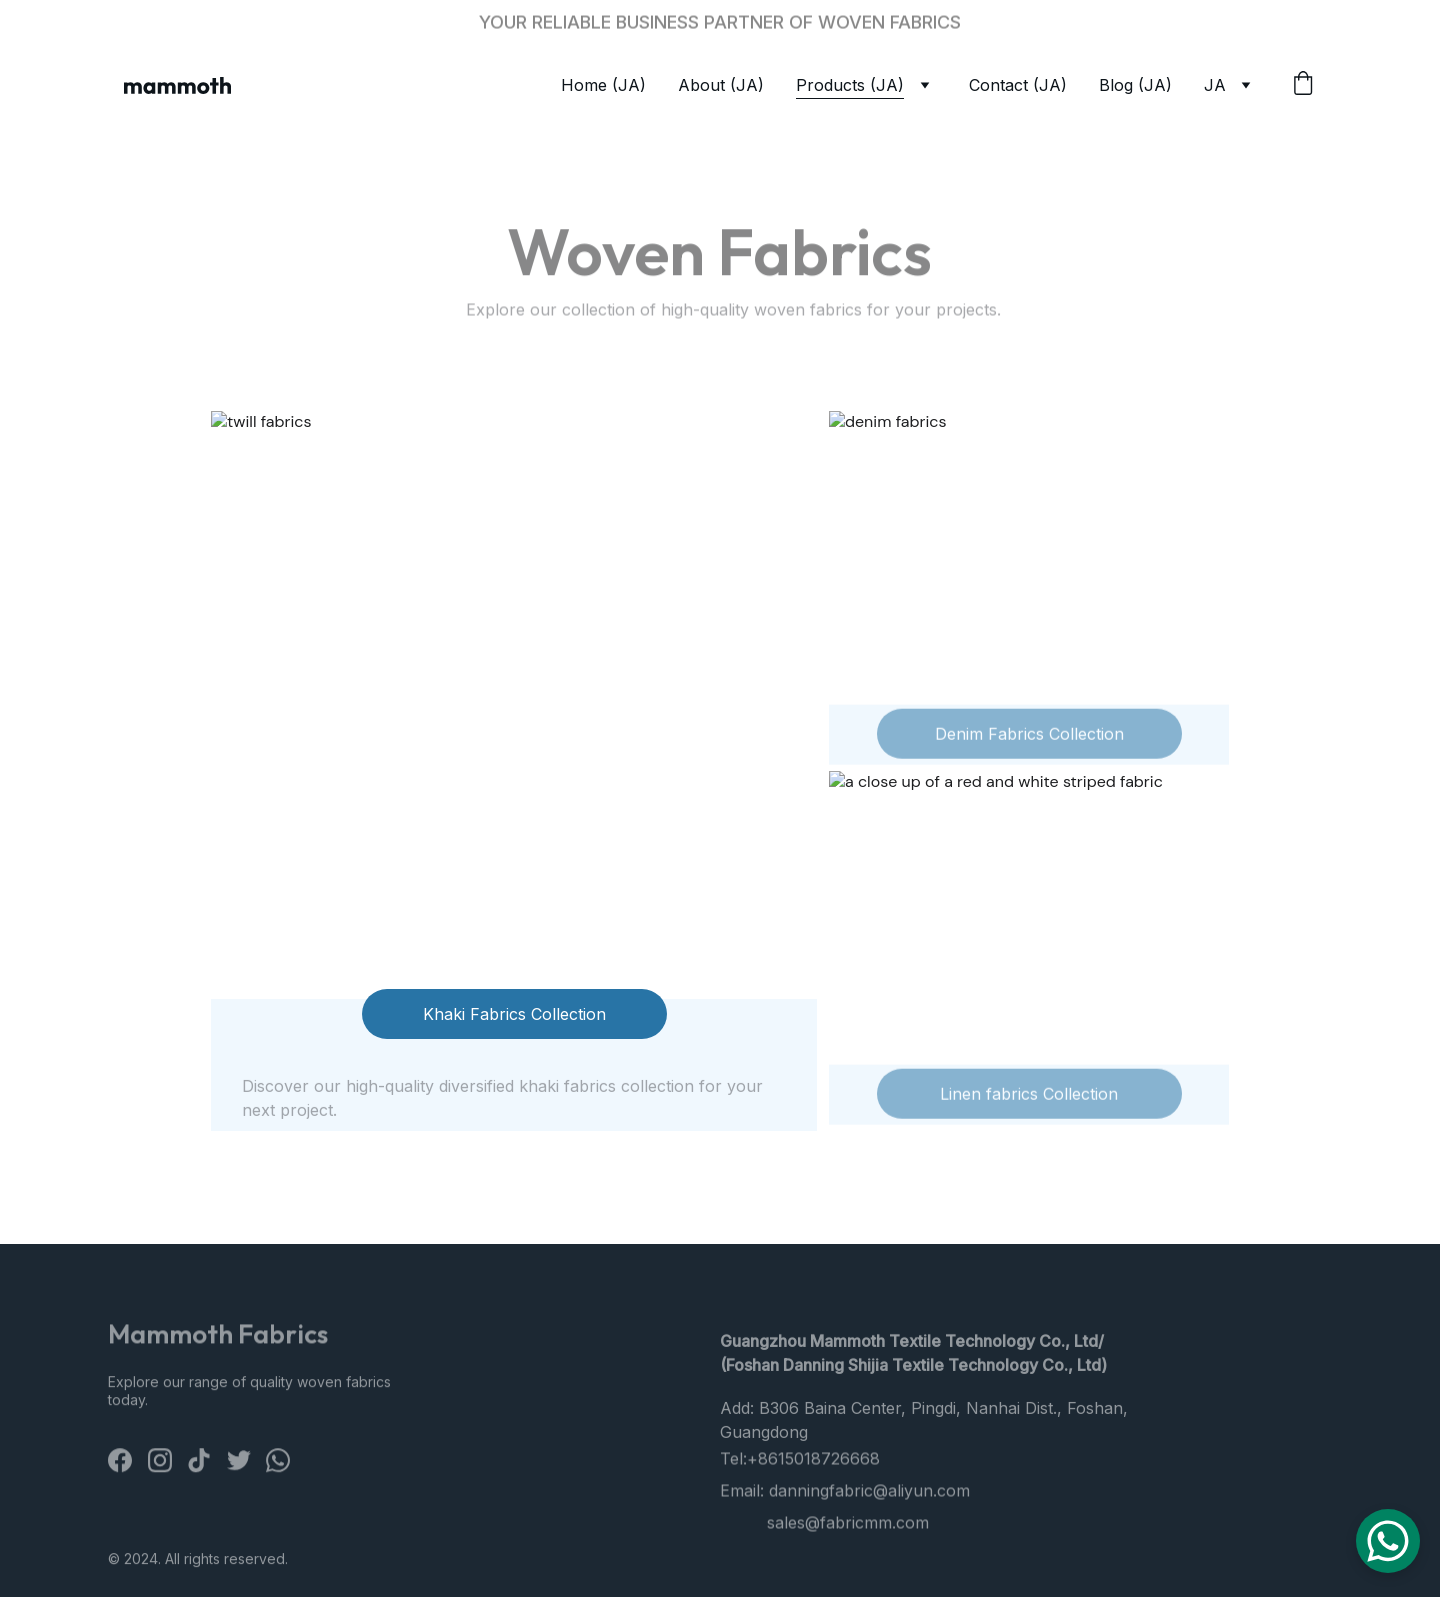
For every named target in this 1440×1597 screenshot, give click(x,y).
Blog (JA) (1135, 85)
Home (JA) (603, 85)
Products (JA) (850, 85)
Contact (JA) (1018, 85)
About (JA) (721, 85)
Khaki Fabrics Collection (514, 1014)
